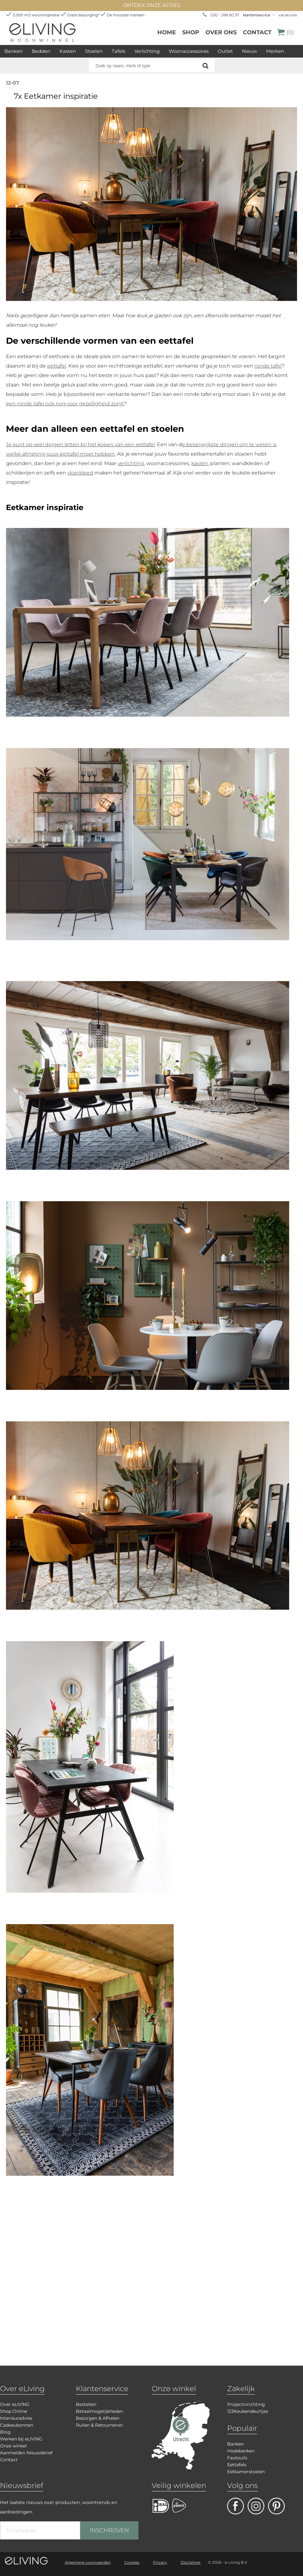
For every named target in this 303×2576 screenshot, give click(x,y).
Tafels (118, 51)
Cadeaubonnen (16, 2425)
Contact (257, 32)
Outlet (225, 51)
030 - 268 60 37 (224, 15)
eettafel (56, 366)
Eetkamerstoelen (246, 2471)
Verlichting (147, 51)
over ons (221, 32)
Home (166, 32)
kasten (199, 463)
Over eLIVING (15, 2404)
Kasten (67, 51)
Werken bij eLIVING (21, 2439)
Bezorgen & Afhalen (97, 2418)
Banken (13, 51)
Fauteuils (237, 2458)
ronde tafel (268, 366)
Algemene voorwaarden (88, 2562)
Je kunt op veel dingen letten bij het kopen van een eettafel (80, 444)
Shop (190, 32)
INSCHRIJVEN (109, 2530)
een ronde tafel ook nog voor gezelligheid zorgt (65, 404)
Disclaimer (191, 2562)
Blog (5, 2432)
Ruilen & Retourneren (99, 2425)
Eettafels (236, 2465)
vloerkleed (80, 473)
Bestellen (86, 2404)
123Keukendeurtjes (247, 2411)
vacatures (287, 15)
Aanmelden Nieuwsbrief (26, 2453)
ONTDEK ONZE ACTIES (151, 5)
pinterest (276, 2506)
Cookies (131, 2562)
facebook (235, 2506)
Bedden (41, 51)
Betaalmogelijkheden (99, 2411)
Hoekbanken (241, 2451)
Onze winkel (13, 2446)
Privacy (160, 2562)
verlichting (131, 463)
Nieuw (249, 51)
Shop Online (13, 2411)
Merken (275, 51)
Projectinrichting (246, 2404)
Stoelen (94, 51)
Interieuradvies (16, 2418)
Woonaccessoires (189, 51)
